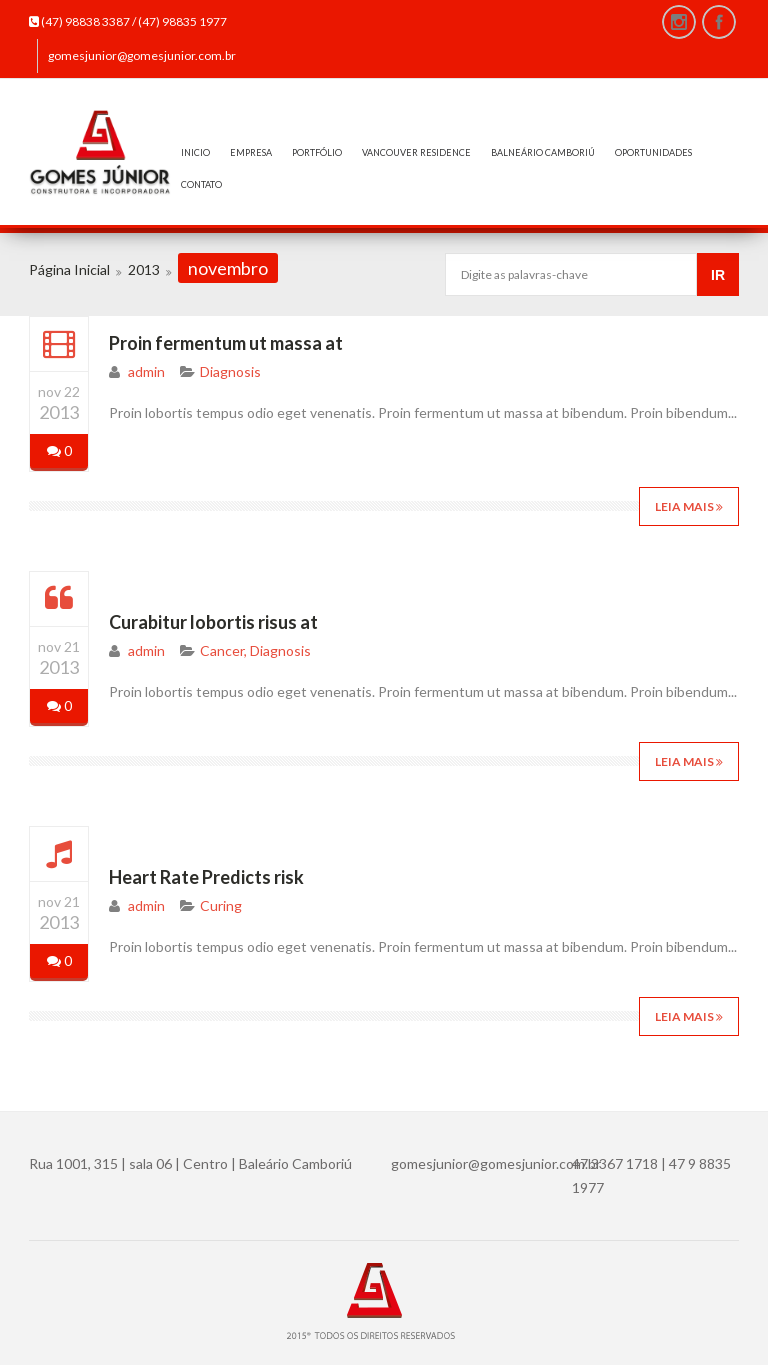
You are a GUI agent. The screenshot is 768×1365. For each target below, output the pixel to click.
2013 (144, 269)
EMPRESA (251, 152)
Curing (221, 905)
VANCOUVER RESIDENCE (416, 152)
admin (146, 371)
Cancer (222, 650)
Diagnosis (230, 371)
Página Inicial (69, 269)
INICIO (195, 152)
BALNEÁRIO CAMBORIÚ (543, 152)
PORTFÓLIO (317, 152)
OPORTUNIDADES (653, 152)
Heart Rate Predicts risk (206, 877)
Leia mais (689, 506)
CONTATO (201, 184)
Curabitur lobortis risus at (213, 622)
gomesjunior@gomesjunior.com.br (142, 55)
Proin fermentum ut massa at (226, 343)
